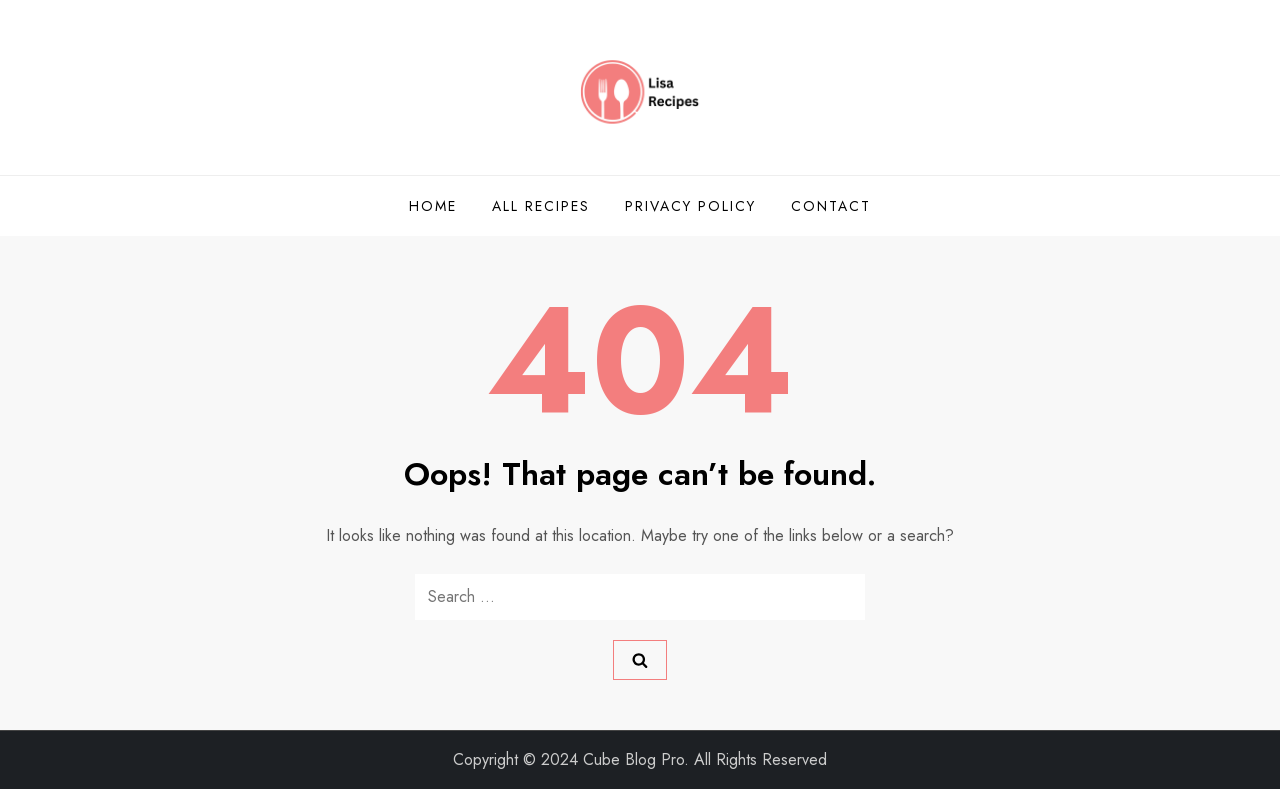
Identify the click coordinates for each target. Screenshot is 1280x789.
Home (433, 206)
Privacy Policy (690, 206)
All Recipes (541, 206)
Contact (831, 206)
